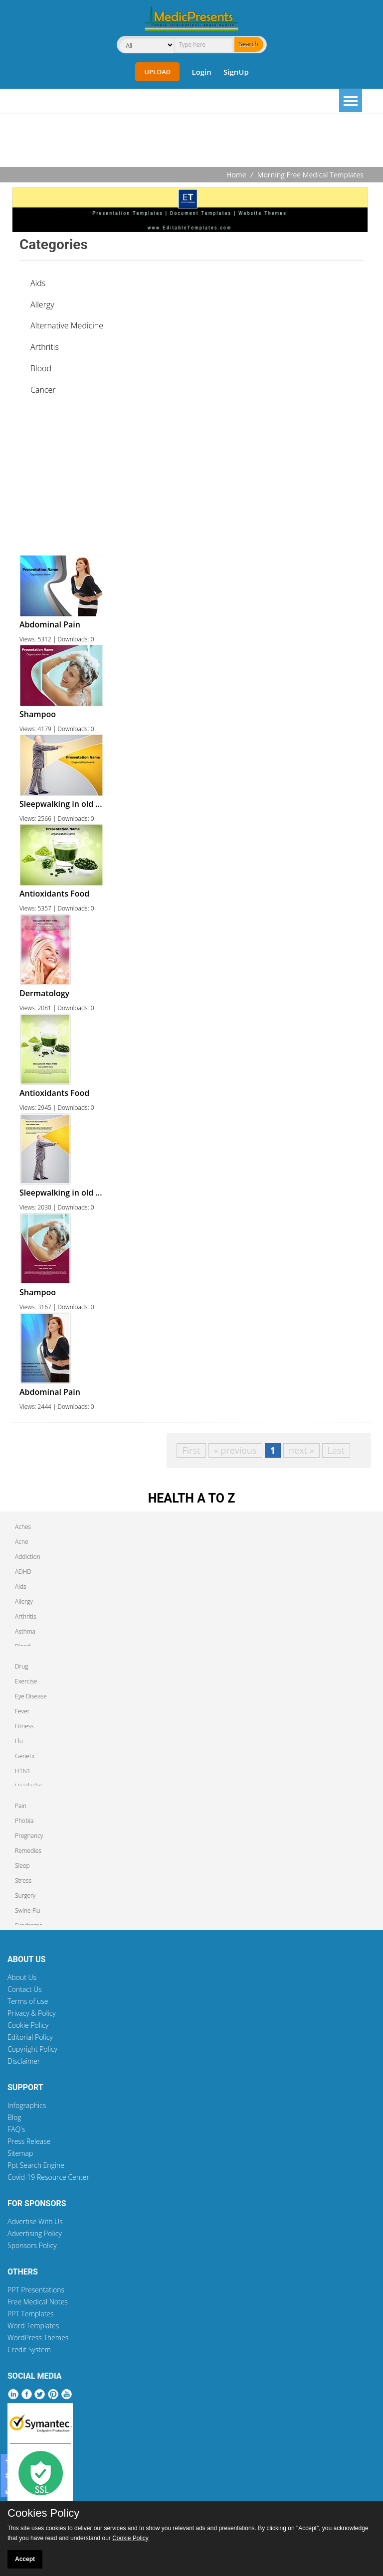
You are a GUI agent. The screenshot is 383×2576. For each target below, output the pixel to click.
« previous (235, 1450)
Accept (25, 2559)
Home (236, 174)
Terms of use (27, 2001)
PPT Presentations (35, 2289)
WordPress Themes (37, 2337)
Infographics (26, 2105)
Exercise (26, 1681)
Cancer (42, 389)
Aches (23, 1526)
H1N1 (22, 1771)
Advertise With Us (35, 2221)
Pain (20, 1806)
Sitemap (20, 2153)
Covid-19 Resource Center (48, 2177)
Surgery (25, 1895)
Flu (19, 1741)
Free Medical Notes (37, 2301)
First (191, 1450)
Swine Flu (27, 1910)
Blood (40, 368)
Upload (157, 71)
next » (301, 1450)
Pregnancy (29, 1835)
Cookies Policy (43, 2513)
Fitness (24, 1726)
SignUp (236, 72)
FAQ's (16, 2129)
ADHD (23, 1571)
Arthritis (44, 346)
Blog (14, 2117)
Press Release (29, 2141)
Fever (22, 1711)
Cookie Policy (27, 2025)
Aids (37, 283)
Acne (21, 1541)
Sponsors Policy (32, 2245)
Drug (21, 1666)
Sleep (22, 1865)
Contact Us (24, 1989)
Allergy (42, 304)
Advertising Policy (34, 2233)
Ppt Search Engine (35, 2165)
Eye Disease (31, 1696)
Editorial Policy (30, 2037)
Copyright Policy (32, 2049)
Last (336, 1450)
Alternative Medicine (66, 325)
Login (201, 72)
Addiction (27, 1556)
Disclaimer (23, 2061)
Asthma (25, 1631)
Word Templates (33, 2325)
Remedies (28, 1850)
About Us (21, 1977)
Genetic (25, 1756)
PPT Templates (30, 2313)
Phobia (24, 1821)
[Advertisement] (191, 141)
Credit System (29, 2349)
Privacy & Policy (31, 2013)
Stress (23, 1880)
